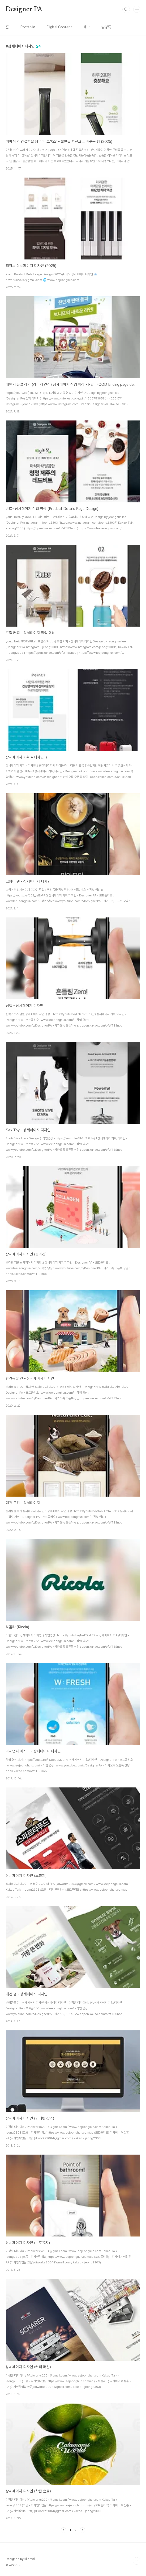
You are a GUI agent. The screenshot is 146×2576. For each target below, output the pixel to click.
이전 (63, 2530)
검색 (126, 9)
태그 (86, 27)
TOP (136, 2561)
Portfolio (27, 27)
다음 (82, 2530)
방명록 (106, 27)
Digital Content (59, 27)
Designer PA (24, 9)
